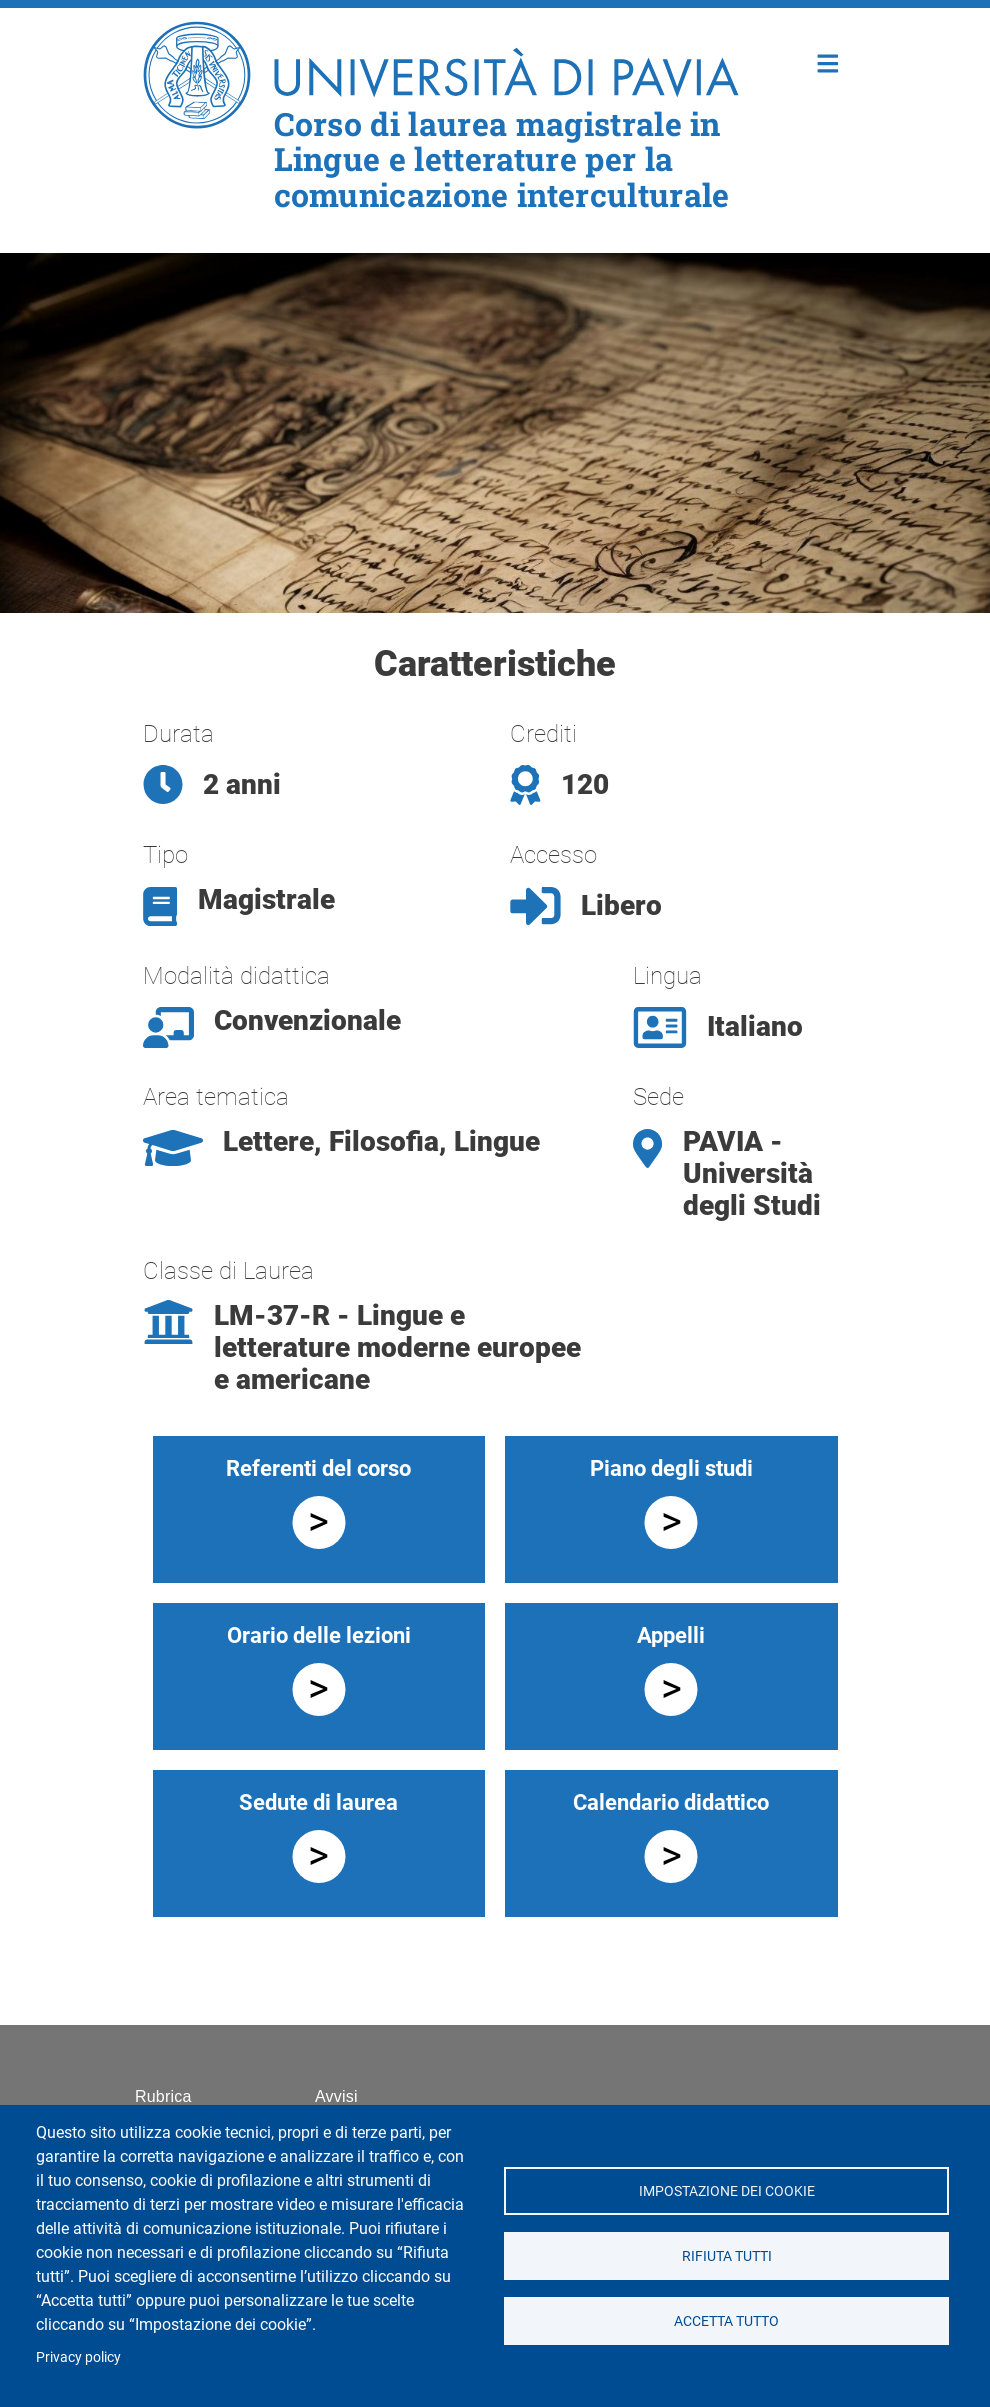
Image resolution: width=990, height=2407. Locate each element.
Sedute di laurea (318, 1802)
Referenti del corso (318, 1468)
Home (828, 61)
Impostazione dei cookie (726, 2191)
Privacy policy (78, 2357)
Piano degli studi (671, 1468)
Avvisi (336, 2096)
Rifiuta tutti (726, 2256)
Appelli (671, 1635)
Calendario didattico (671, 1802)
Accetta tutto (726, 2321)
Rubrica (163, 2096)
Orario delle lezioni (319, 1635)
